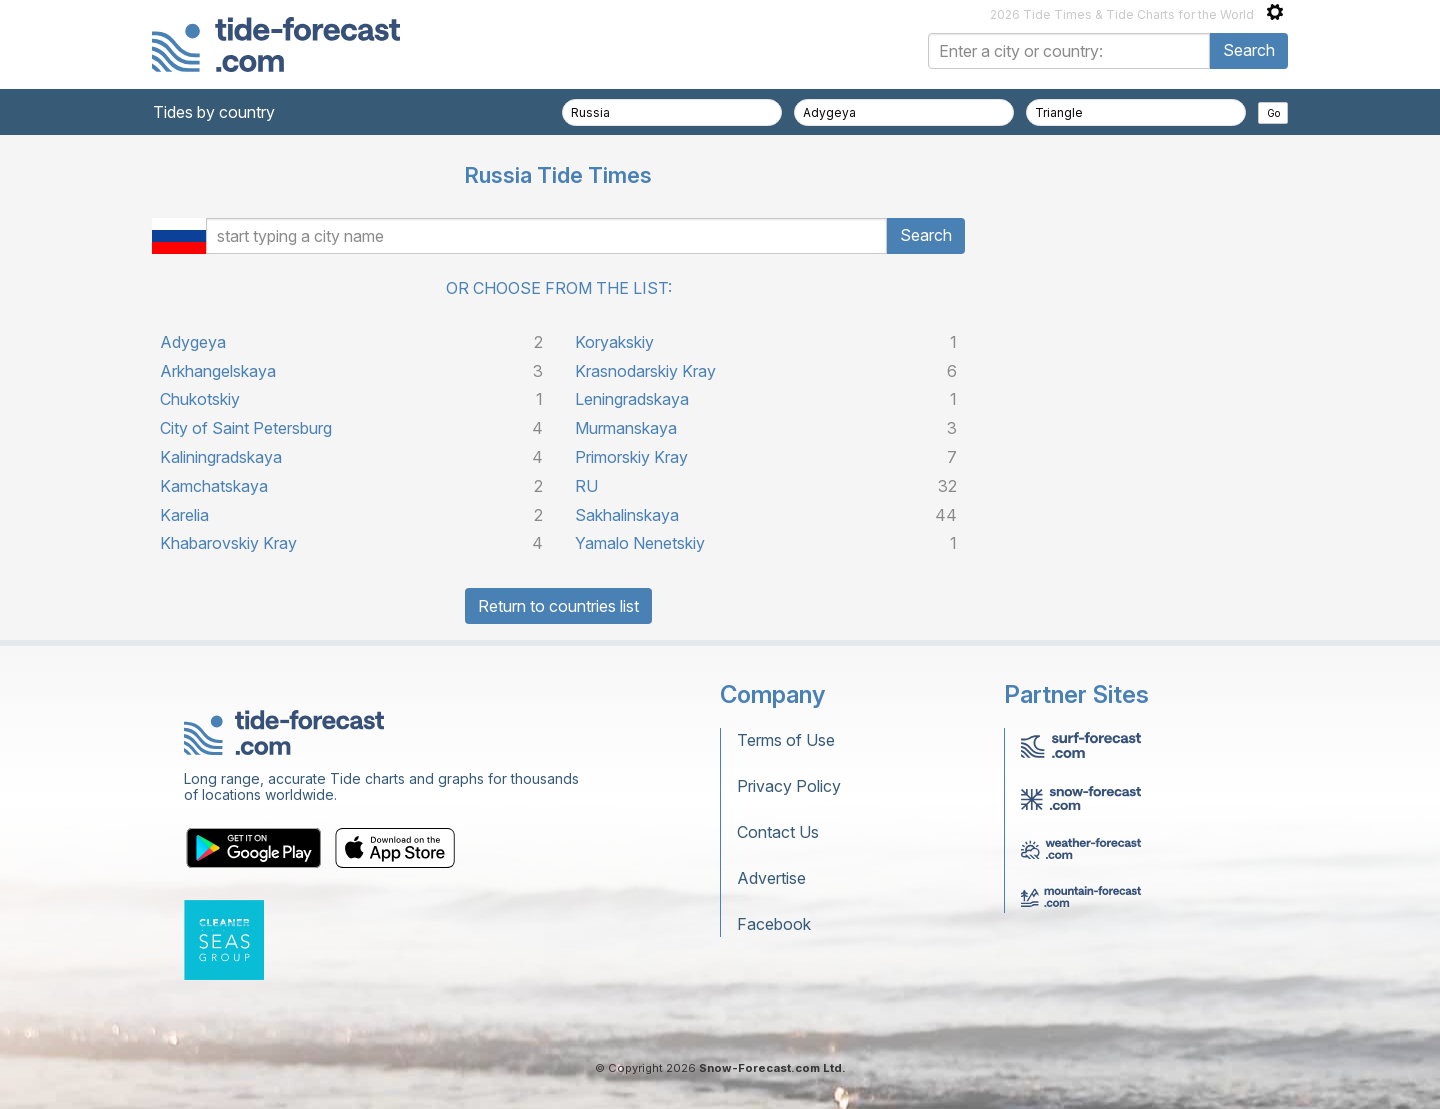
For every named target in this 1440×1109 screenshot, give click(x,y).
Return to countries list (558, 606)
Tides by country (214, 112)
